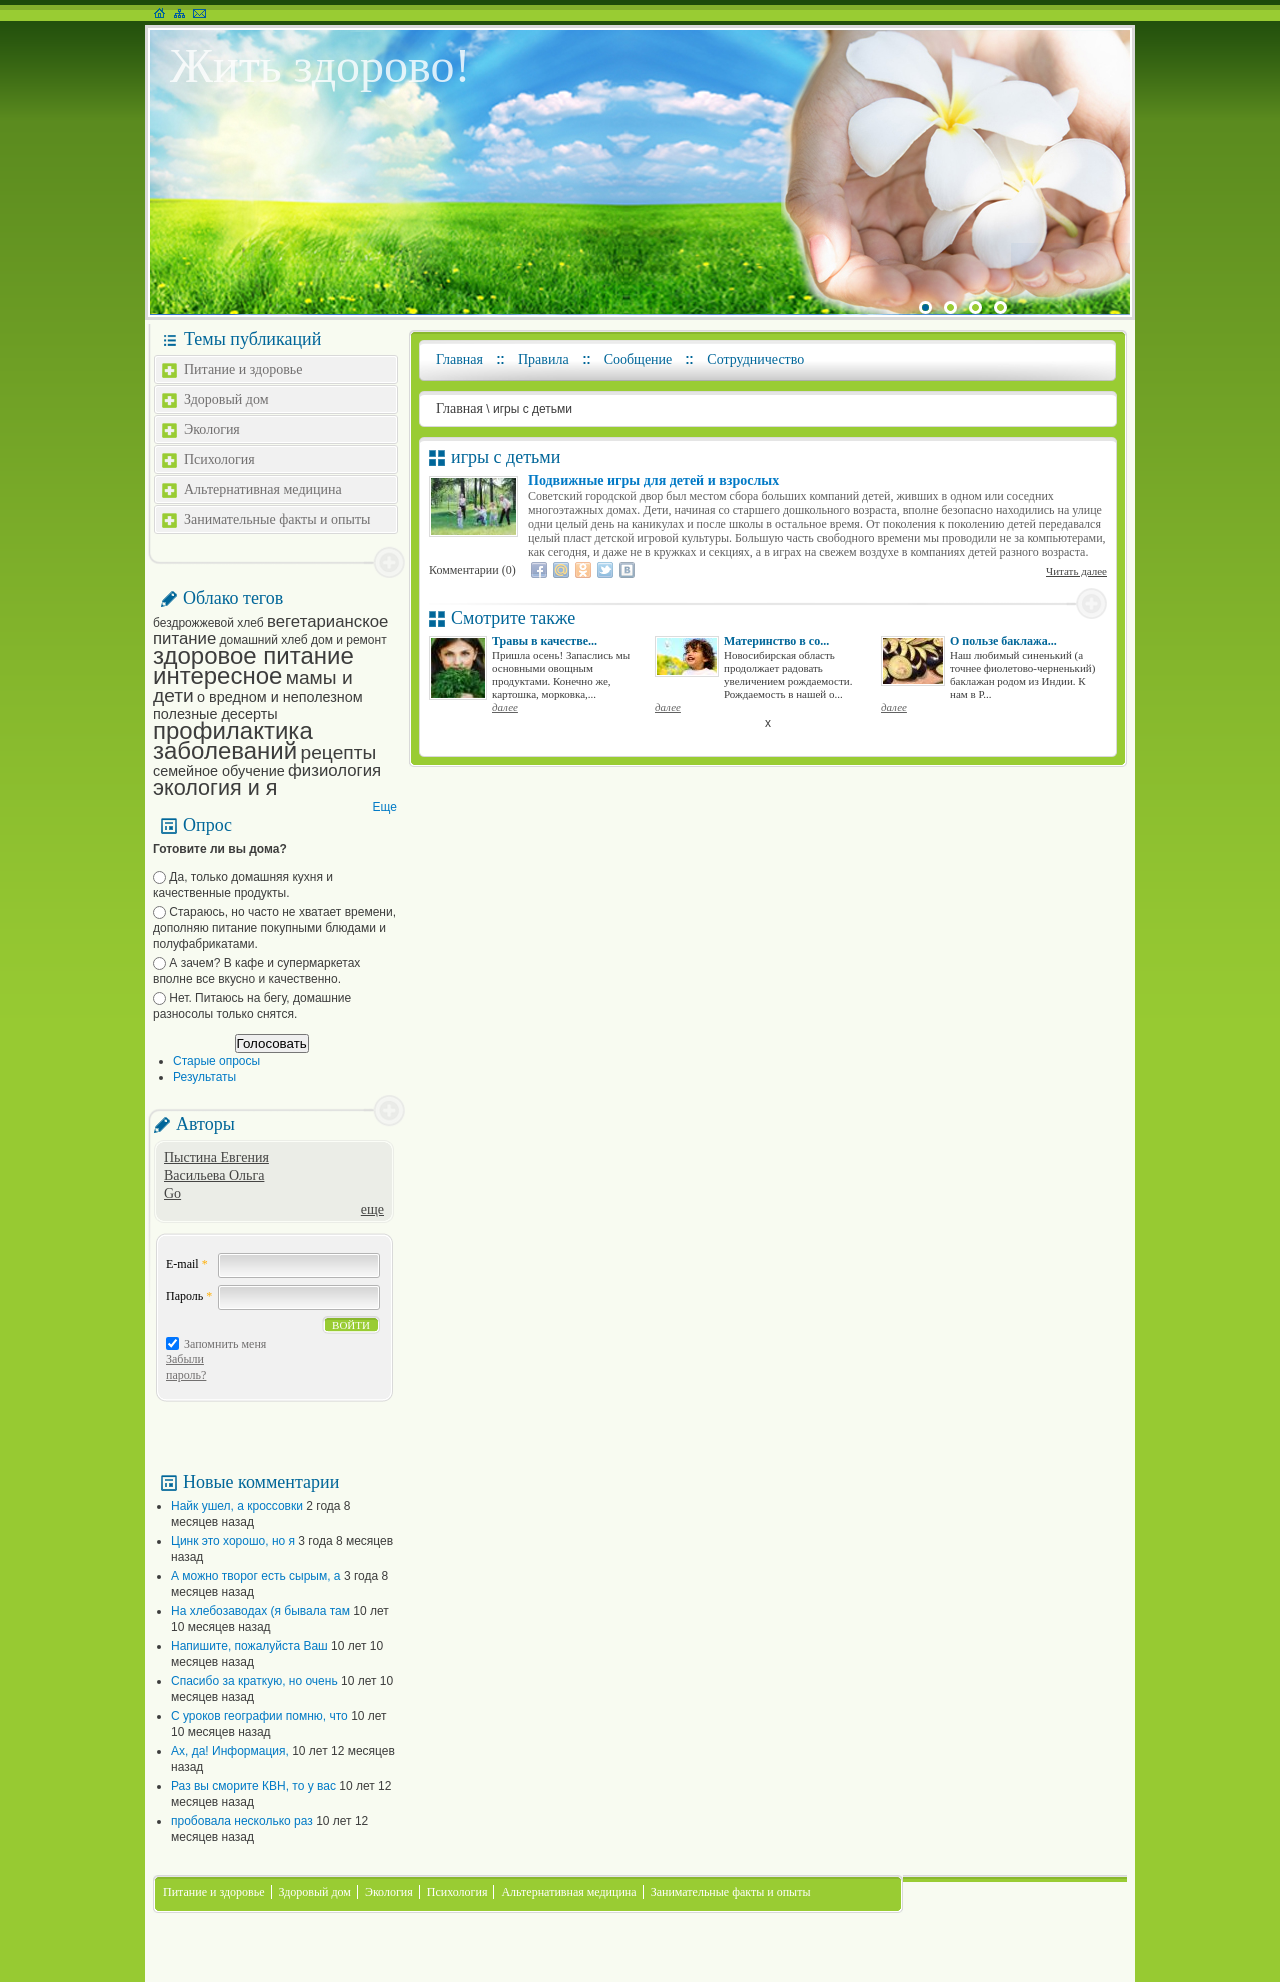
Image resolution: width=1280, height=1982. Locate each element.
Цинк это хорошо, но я (233, 1541)
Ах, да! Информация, (230, 1751)
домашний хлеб (264, 640)
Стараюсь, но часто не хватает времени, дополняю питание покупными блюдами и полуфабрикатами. (274, 928)
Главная (459, 359)
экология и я (215, 787)
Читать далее (1076, 571)
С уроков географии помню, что (259, 1716)
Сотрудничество (755, 359)
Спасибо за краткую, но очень (254, 1681)
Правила (543, 359)
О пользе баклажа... (1003, 641)
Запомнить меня (225, 1344)
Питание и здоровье (243, 369)
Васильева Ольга (214, 1175)
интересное (217, 675)
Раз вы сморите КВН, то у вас (253, 1786)
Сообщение (638, 359)
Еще (385, 807)
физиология (334, 770)
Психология (219, 459)
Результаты (204, 1077)
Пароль (189, 1296)
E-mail (187, 1264)
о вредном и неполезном (280, 697)
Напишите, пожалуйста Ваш (249, 1646)
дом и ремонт (349, 640)
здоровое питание (253, 655)
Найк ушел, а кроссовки (237, 1506)
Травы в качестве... (544, 641)
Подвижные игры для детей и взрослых (653, 480)
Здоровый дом (226, 399)
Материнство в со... (776, 641)
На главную (159, 13)
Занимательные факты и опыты (277, 519)
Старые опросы (216, 1061)
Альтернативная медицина (263, 489)
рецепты (339, 752)
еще (372, 1209)
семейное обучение (219, 771)
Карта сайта (179, 13)
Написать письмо (199, 13)
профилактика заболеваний (233, 740)
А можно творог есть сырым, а (256, 1576)
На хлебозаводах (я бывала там (260, 1611)
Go (172, 1193)
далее (505, 707)
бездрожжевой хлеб (208, 623)
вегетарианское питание (270, 630)
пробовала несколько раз (242, 1821)
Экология (212, 429)
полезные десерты (215, 714)
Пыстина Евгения (216, 1157)
